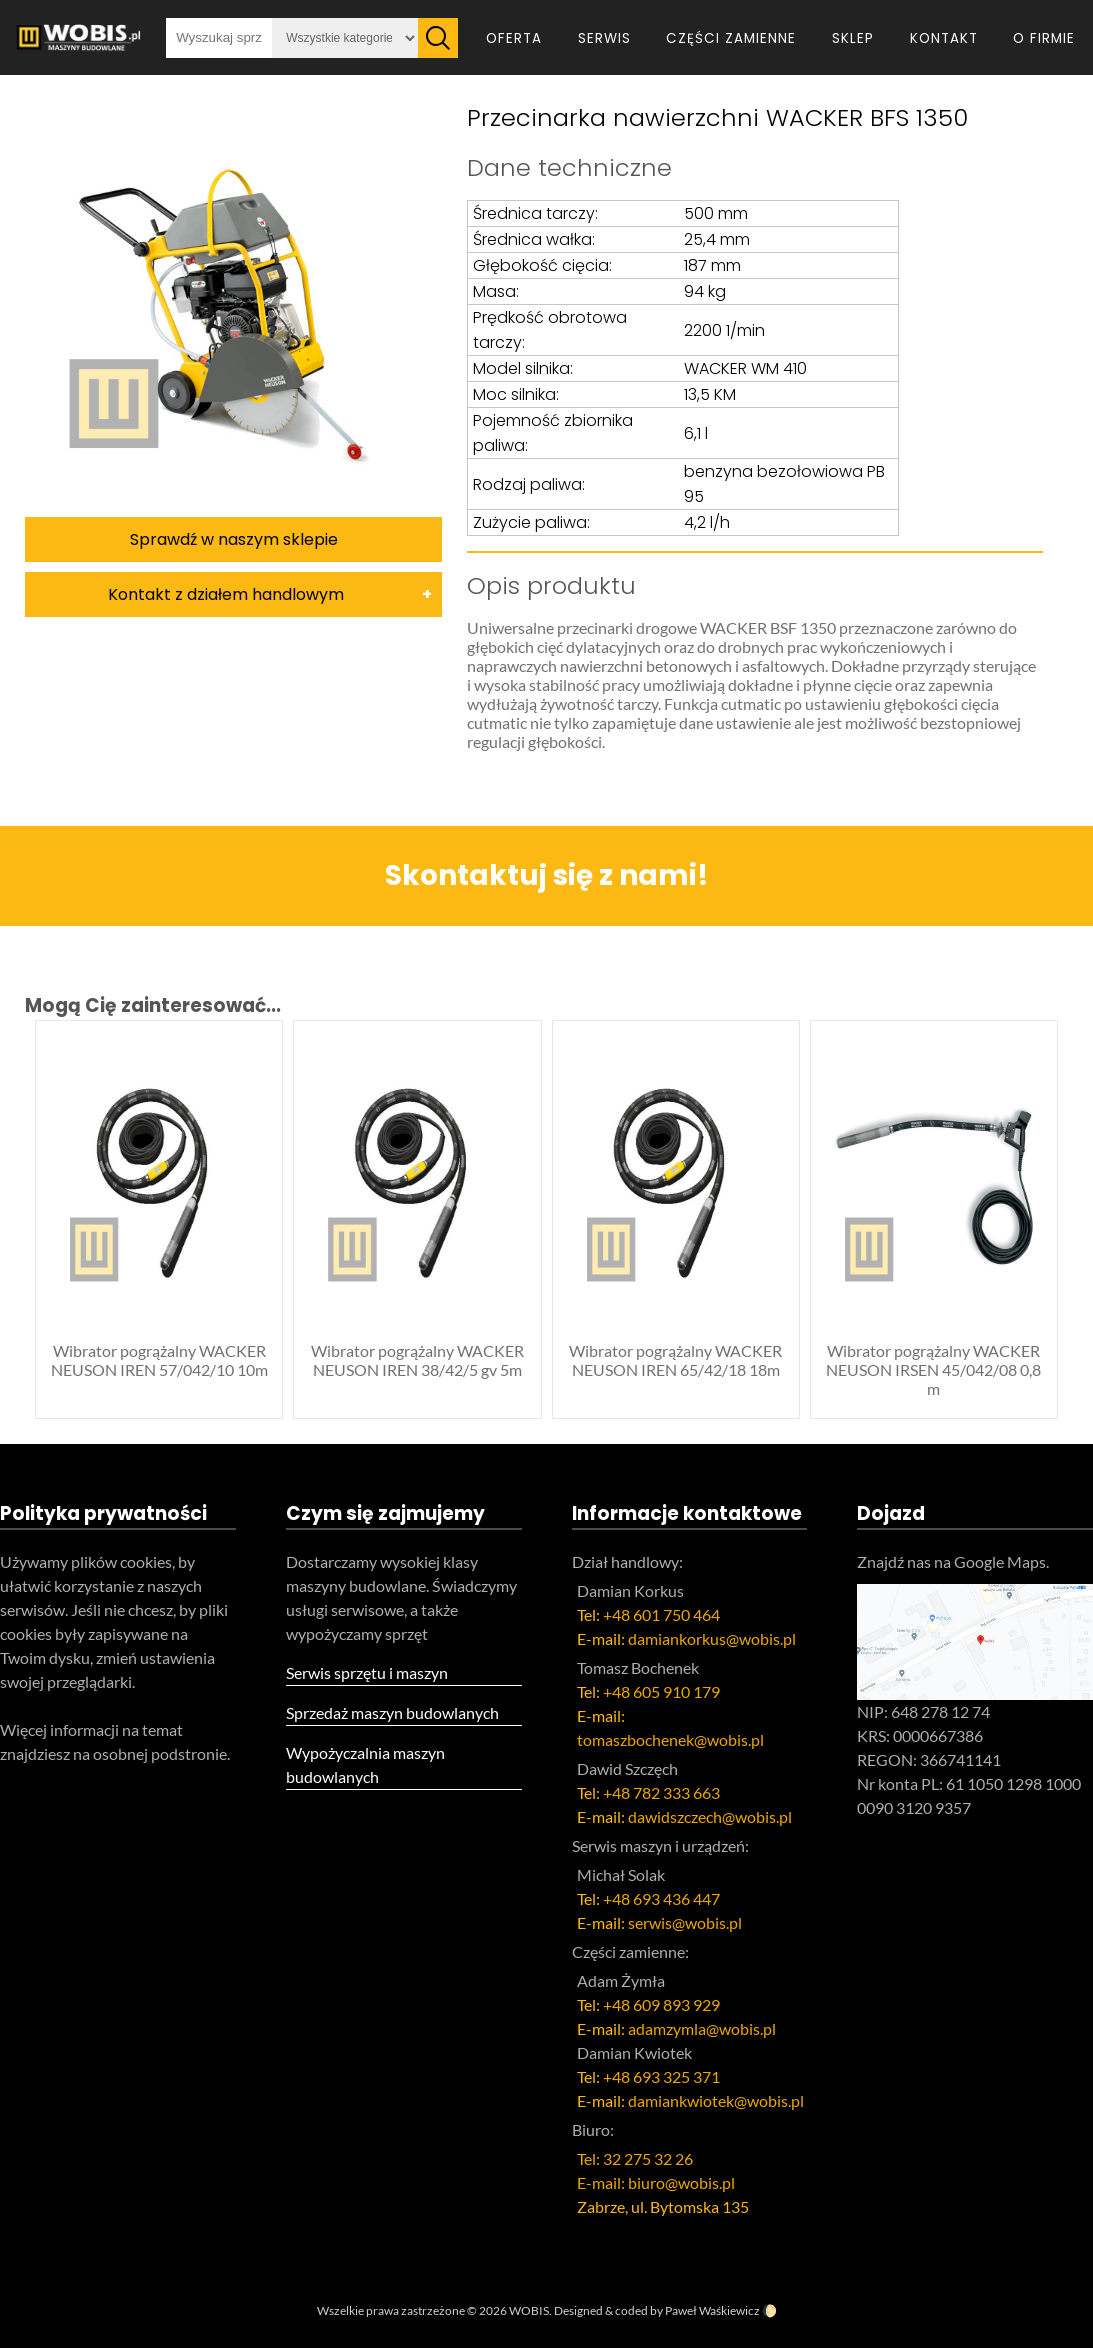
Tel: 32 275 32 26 (635, 2158)
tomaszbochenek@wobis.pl (670, 1739)
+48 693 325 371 (661, 2076)
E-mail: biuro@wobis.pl (656, 2182)
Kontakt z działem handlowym (226, 594)
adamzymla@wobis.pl (702, 2028)
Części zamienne (731, 38)
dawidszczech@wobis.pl (710, 1816)
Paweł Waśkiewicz (712, 2310)
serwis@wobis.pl (685, 1922)
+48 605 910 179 (661, 1691)
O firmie (1044, 38)
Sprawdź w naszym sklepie (234, 539)
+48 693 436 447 (661, 1898)
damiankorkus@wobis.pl (712, 1638)
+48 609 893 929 (661, 2004)
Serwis (604, 38)
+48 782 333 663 (661, 1792)
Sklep (853, 38)
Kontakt (944, 38)
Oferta (514, 38)
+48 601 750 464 (661, 1614)
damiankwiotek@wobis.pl (716, 2100)
